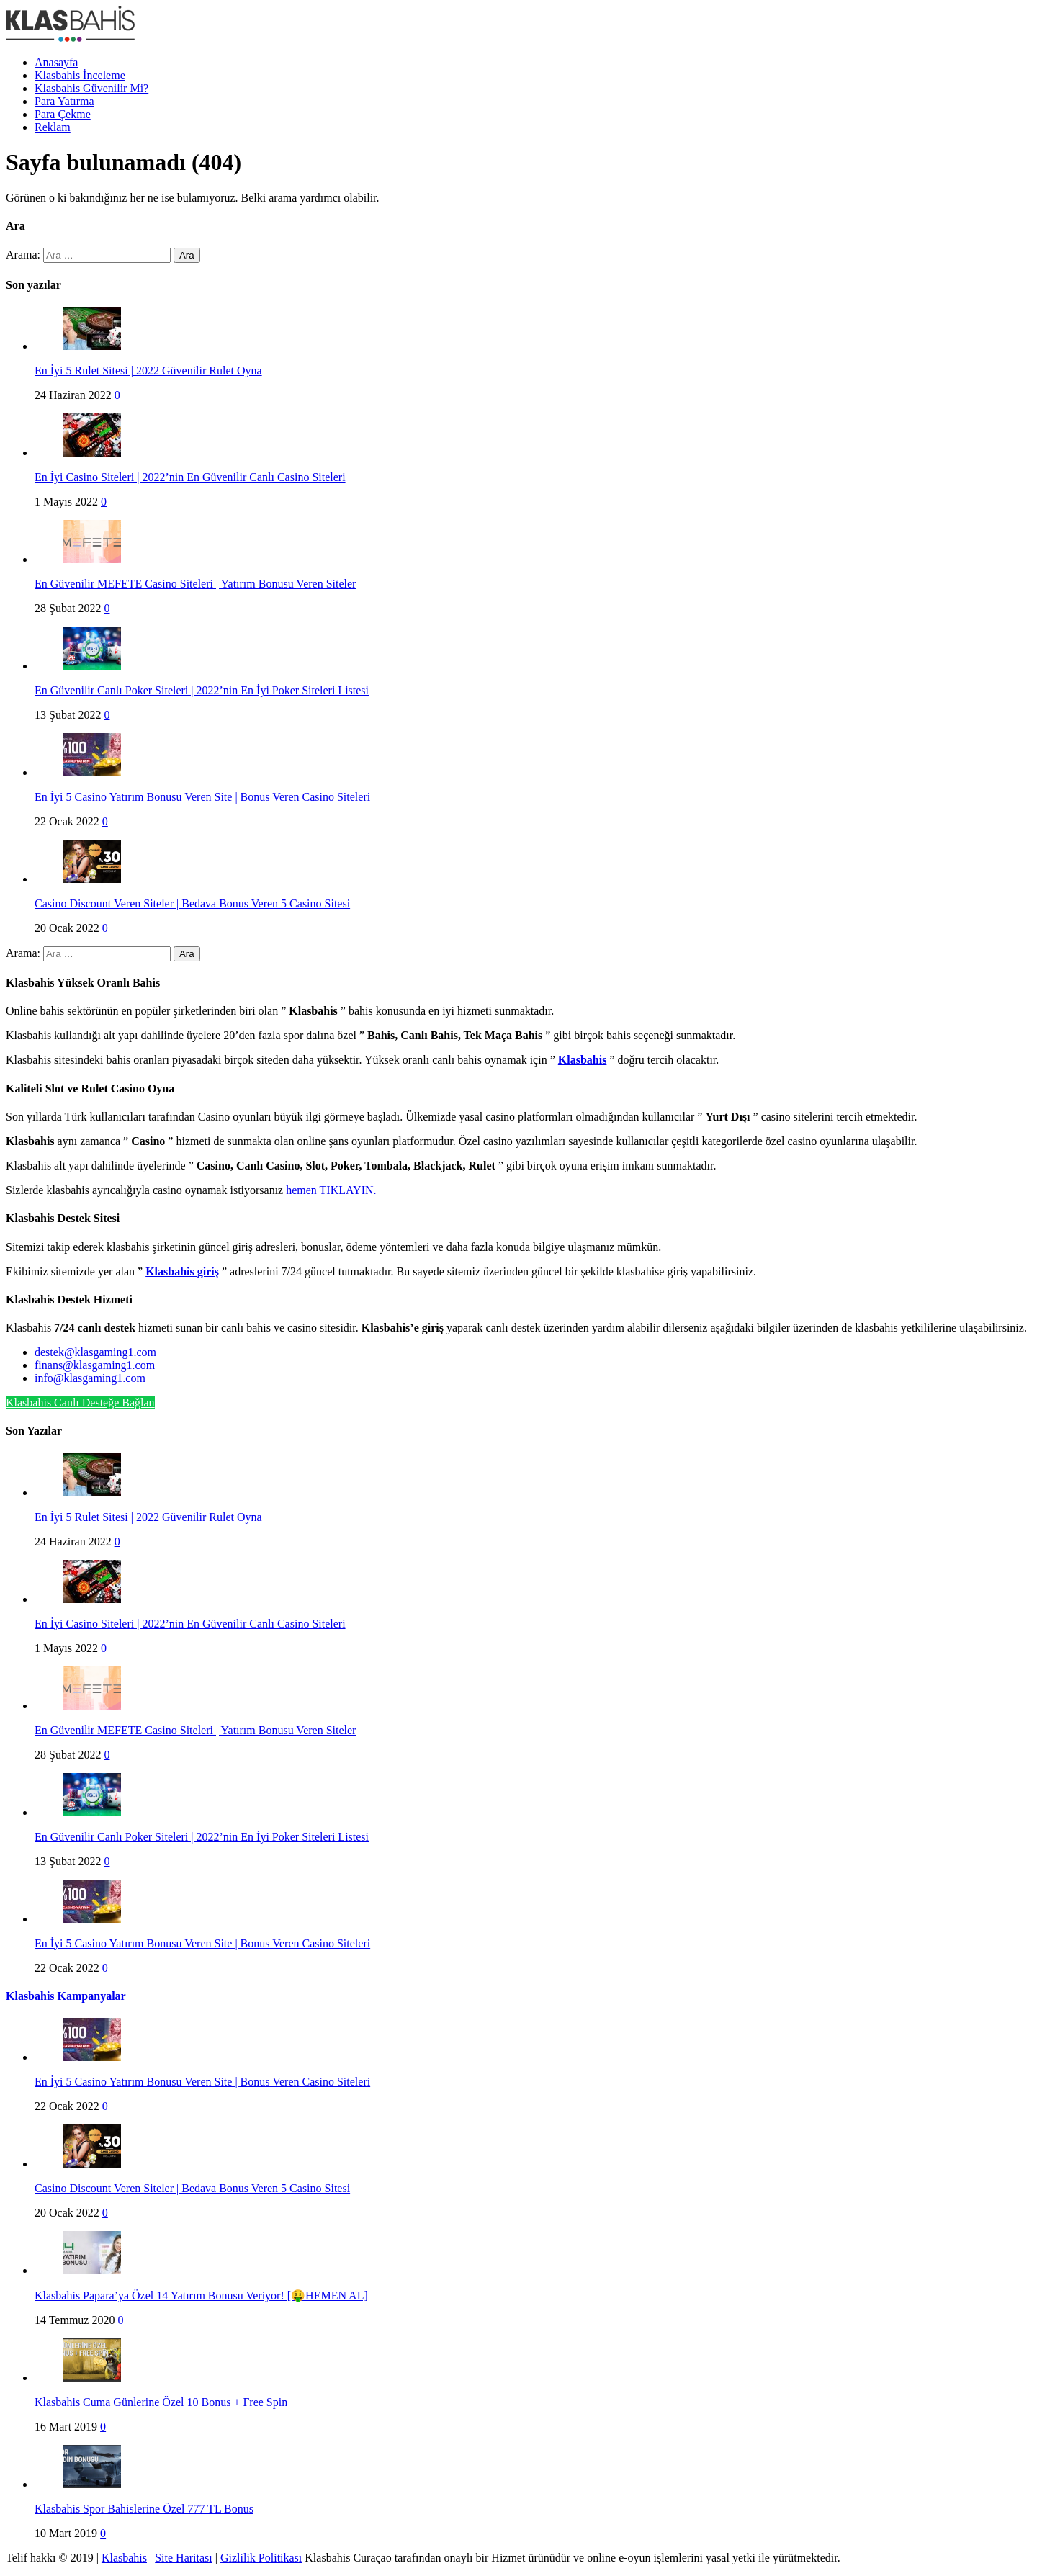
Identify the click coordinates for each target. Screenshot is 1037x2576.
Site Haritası (183, 2558)
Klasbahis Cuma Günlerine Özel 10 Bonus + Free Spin (161, 2402)
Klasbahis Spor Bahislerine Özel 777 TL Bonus (144, 2509)
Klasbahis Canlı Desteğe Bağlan (80, 1402)
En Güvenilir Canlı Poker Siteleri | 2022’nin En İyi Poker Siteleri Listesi (202, 690)
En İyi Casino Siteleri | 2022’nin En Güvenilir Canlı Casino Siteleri (190, 477)
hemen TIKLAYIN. (331, 1190)
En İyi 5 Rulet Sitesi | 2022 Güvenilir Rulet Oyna (148, 370)
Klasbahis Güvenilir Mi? (91, 88)
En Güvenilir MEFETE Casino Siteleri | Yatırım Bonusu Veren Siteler (195, 584)
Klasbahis (124, 2558)
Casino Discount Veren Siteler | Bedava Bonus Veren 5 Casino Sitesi (192, 903)
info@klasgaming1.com (90, 1378)
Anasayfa (56, 62)
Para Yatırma (64, 101)
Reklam (53, 127)
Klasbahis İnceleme (80, 75)
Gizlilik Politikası (261, 2558)
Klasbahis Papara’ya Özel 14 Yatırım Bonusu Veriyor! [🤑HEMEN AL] (201, 2295)
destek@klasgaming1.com (95, 1352)
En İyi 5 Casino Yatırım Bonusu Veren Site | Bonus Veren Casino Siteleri (202, 797)
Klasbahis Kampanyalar (66, 1996)
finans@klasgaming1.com (95, 1365)
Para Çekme (63, 114)
